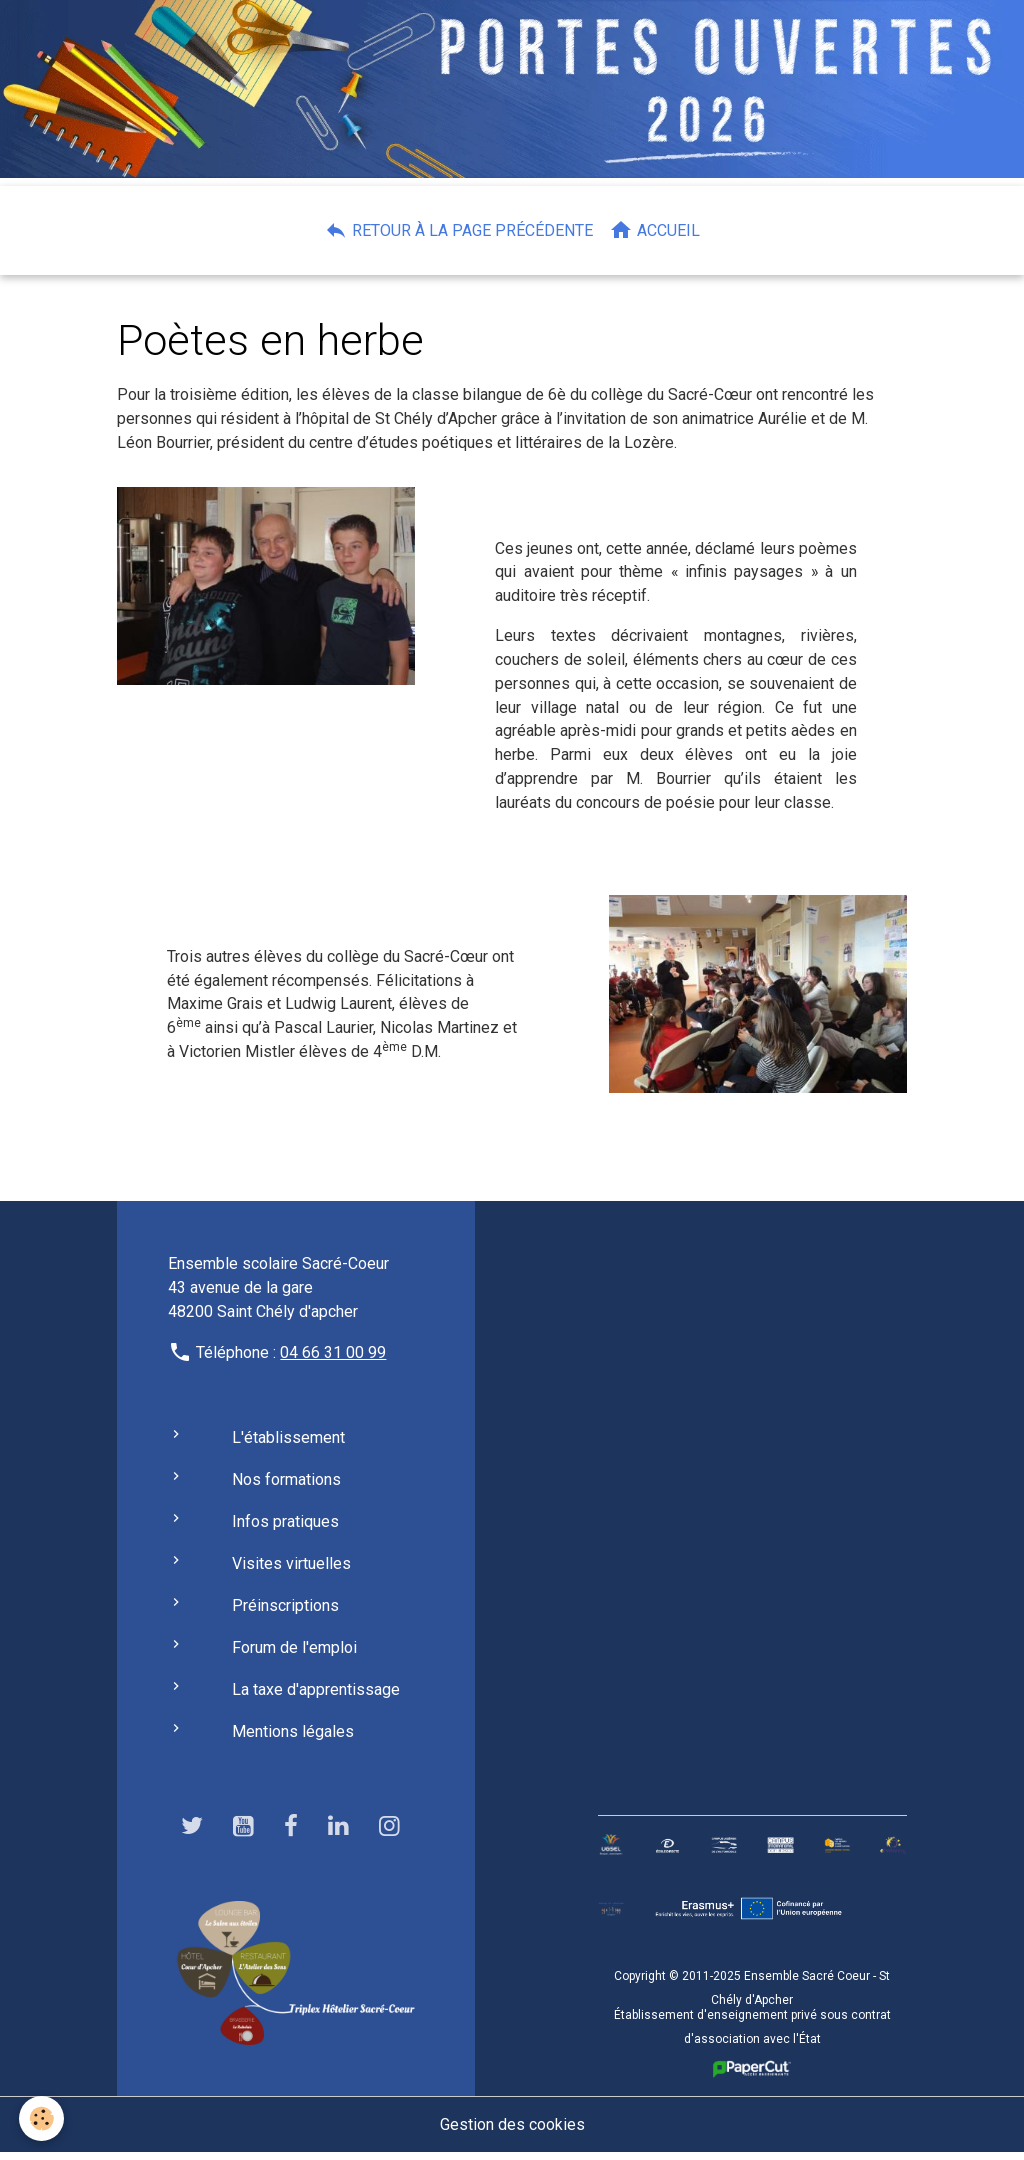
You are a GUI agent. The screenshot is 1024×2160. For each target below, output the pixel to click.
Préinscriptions (285, 1612)
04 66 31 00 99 (333, 1359)
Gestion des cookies (512, 2131)
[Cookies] (42, 2118)
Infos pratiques (285, 1528)
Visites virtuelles (291, 1570)
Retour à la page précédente (458, 230)
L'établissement (288, 1444)
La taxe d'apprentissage (316, 1696)
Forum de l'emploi (294, 1654)
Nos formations (286, 1486)
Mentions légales (293, 1738)
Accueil (654, 230)
